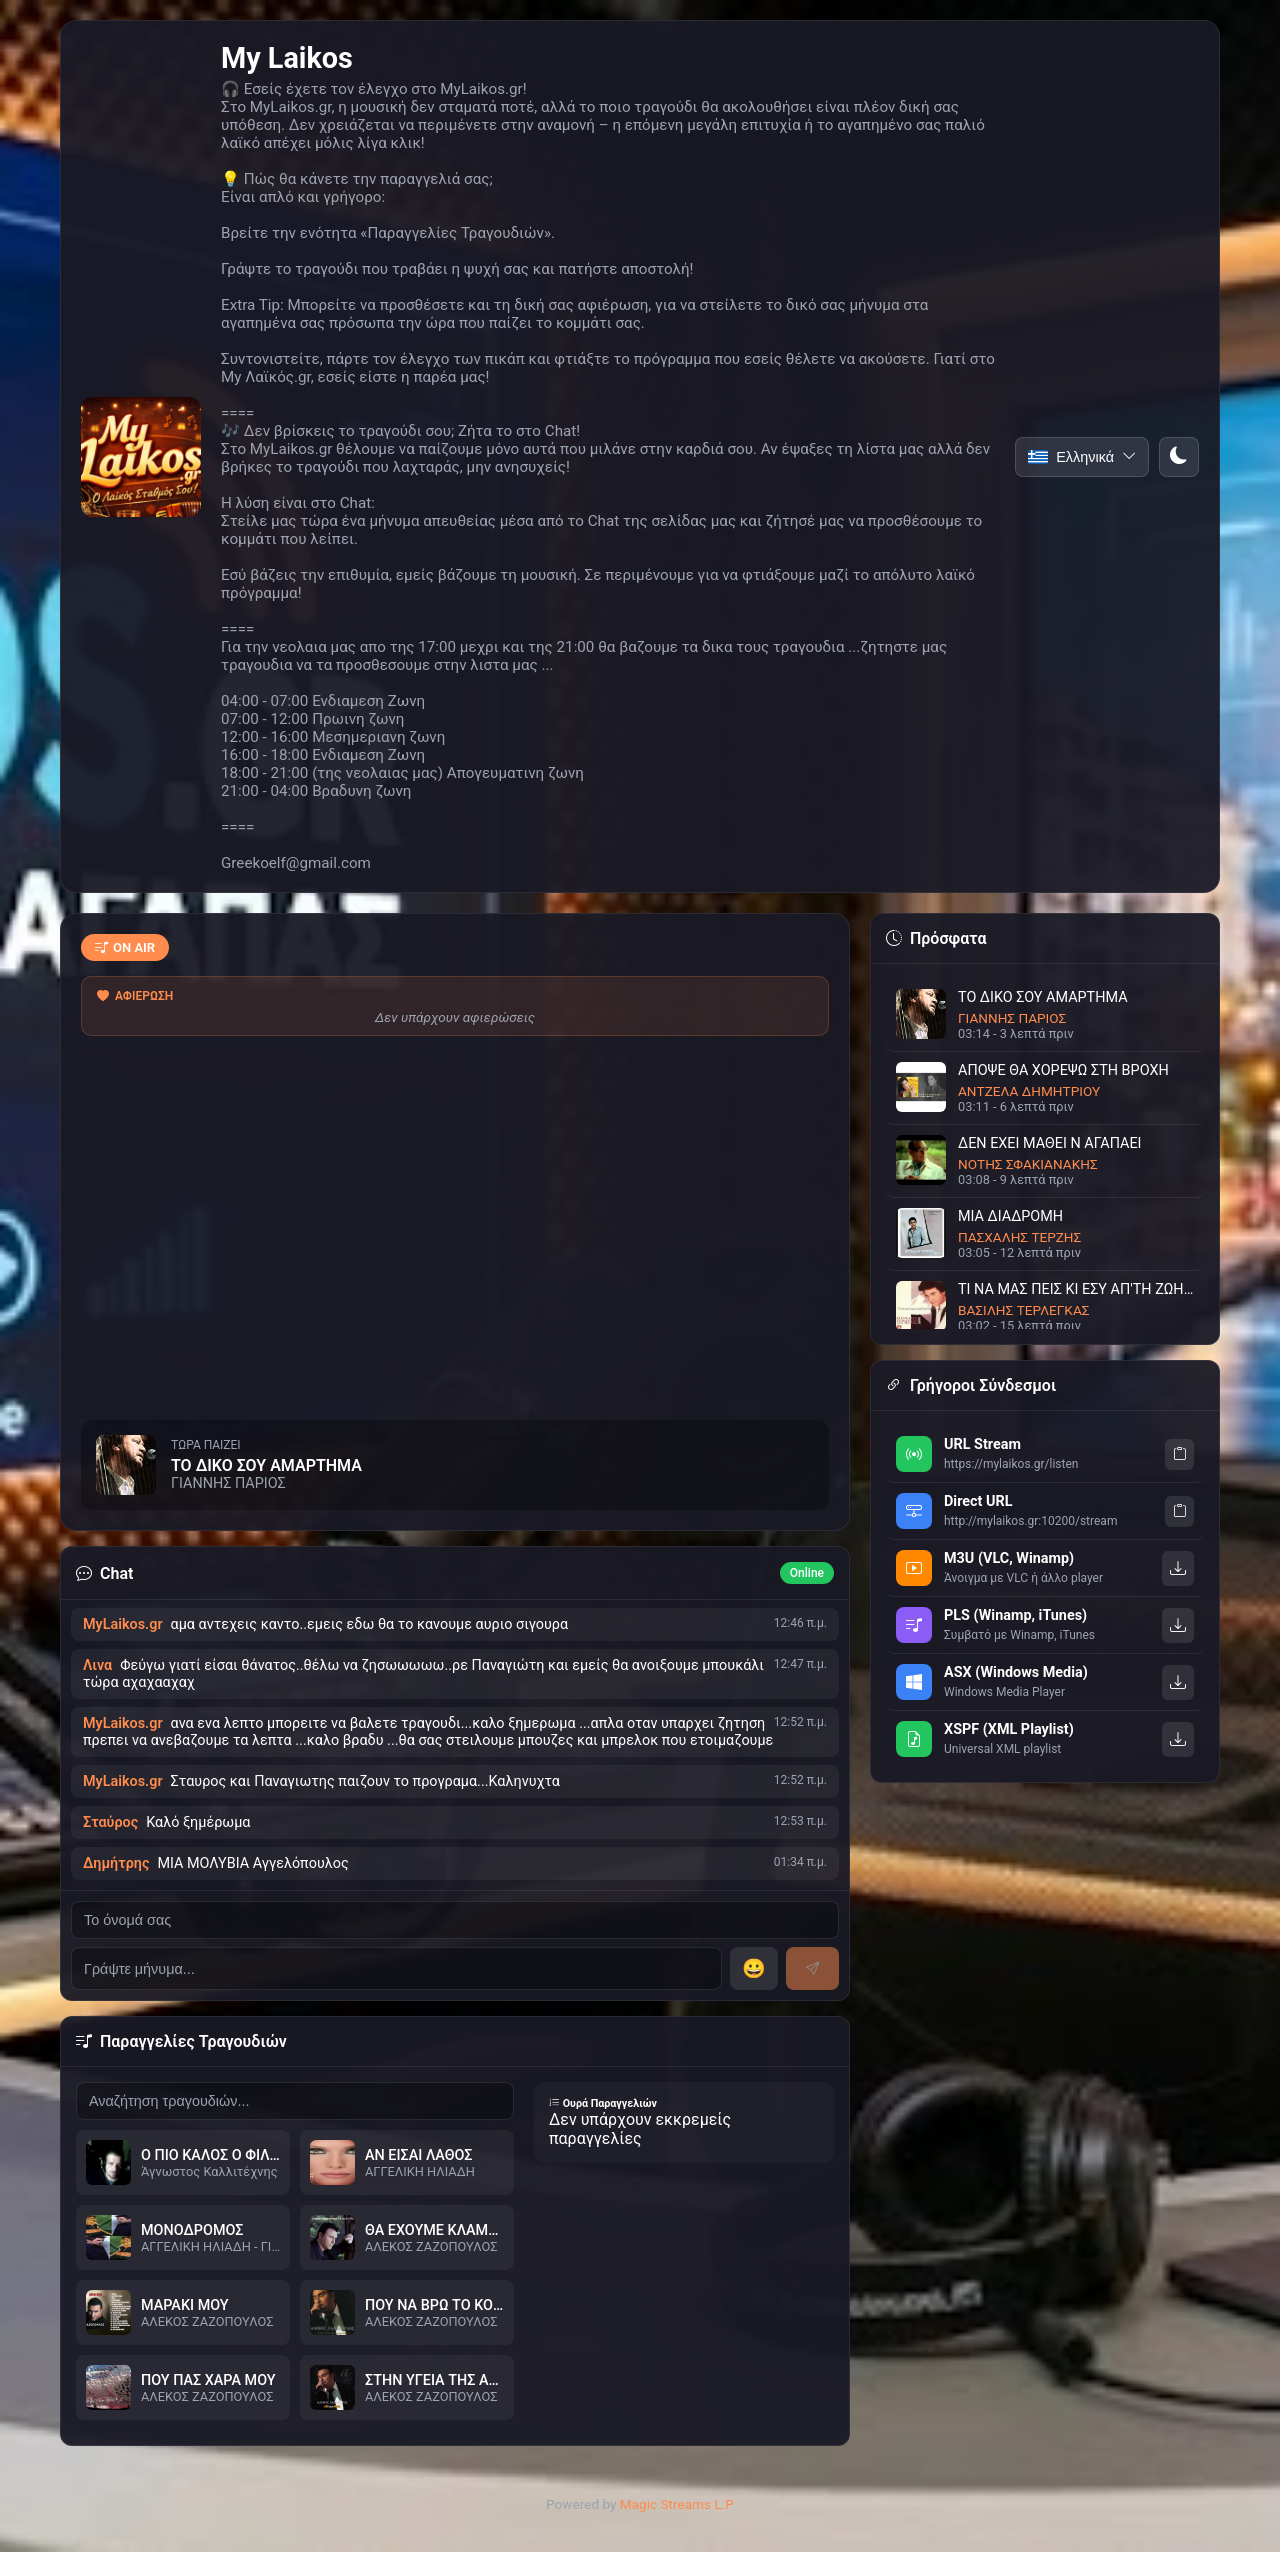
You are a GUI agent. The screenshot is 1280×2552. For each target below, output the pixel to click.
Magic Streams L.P (677, 2504)
